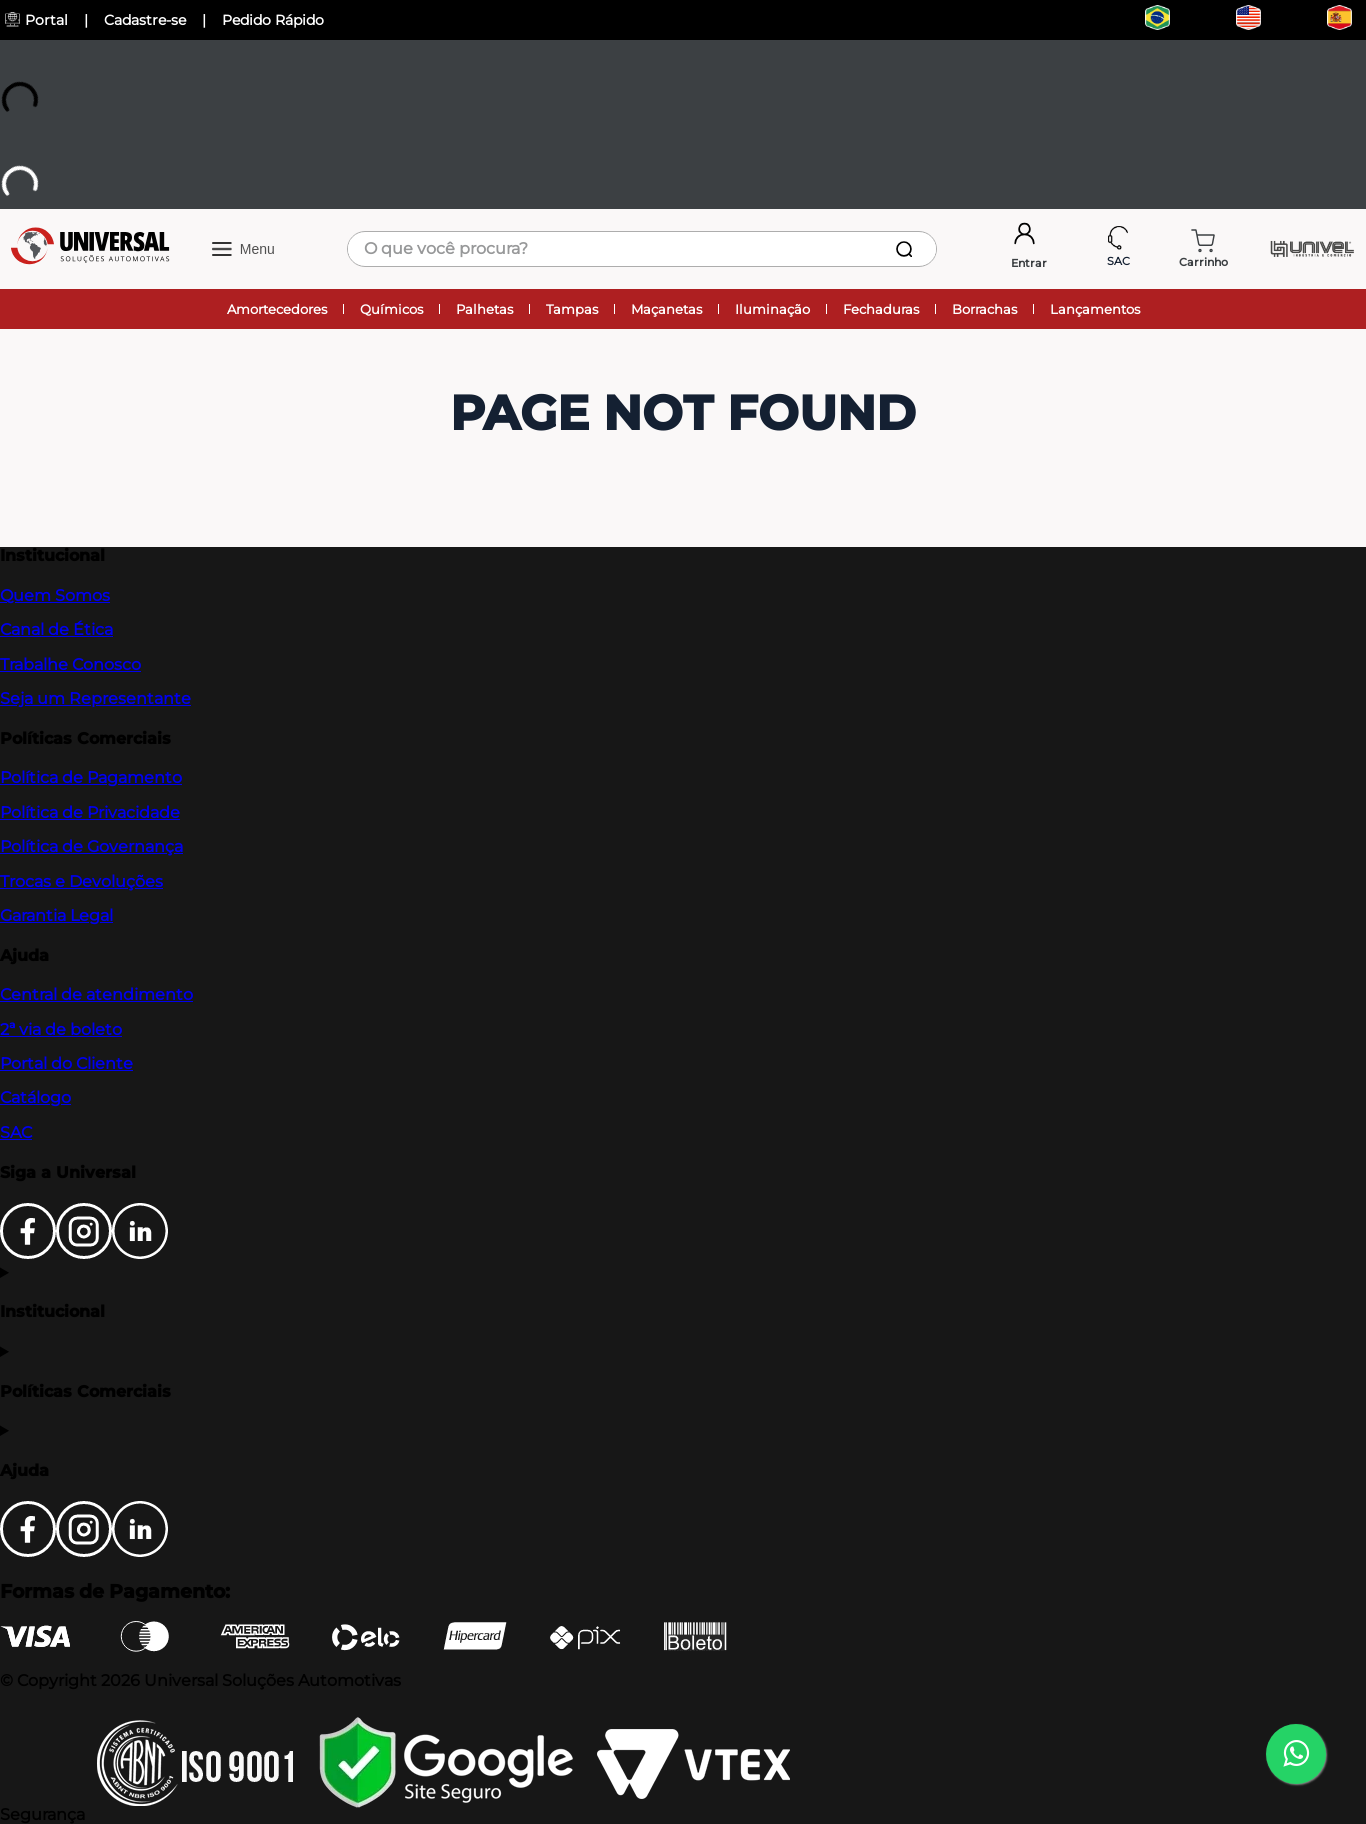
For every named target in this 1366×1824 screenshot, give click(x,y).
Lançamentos (1095, 309)
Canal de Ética (56, 629)
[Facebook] (28, 1253)
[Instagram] (84, 1253)
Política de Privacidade (90, 812)
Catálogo (35, 1097)
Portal (36, 20)
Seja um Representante (95, 698)
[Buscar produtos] (908, 249)
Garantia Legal (56, 915)
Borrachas (984, 309)
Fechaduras (881, 309)
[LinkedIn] (140, 1253)
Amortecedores (277, 309)
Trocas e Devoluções (81, 881)
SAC (16, 1132)
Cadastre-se (145, 20)
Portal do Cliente (66, 1063)
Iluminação (772, 309)
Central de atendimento (96, 994)
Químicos (391, 309)
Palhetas (484, 309)
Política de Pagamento (91, 777)
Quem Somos (55, 595)
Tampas (572, 309)
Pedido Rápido (273, 20)
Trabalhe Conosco (70, 664)
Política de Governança (91, 846)
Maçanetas (666, 309)
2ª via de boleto (61, 1029)
